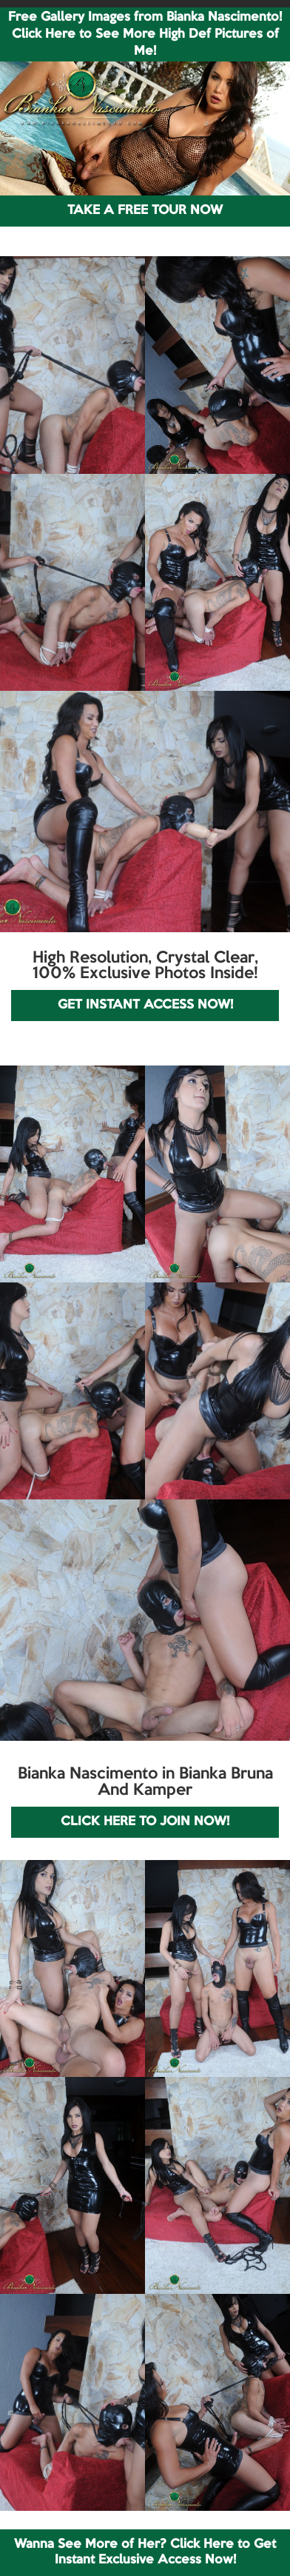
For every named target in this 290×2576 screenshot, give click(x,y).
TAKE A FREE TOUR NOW (145, 210)
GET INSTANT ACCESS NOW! (145, 1005)
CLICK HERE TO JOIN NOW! (145, 1821)
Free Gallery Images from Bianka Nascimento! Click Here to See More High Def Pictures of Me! (145, 34)
